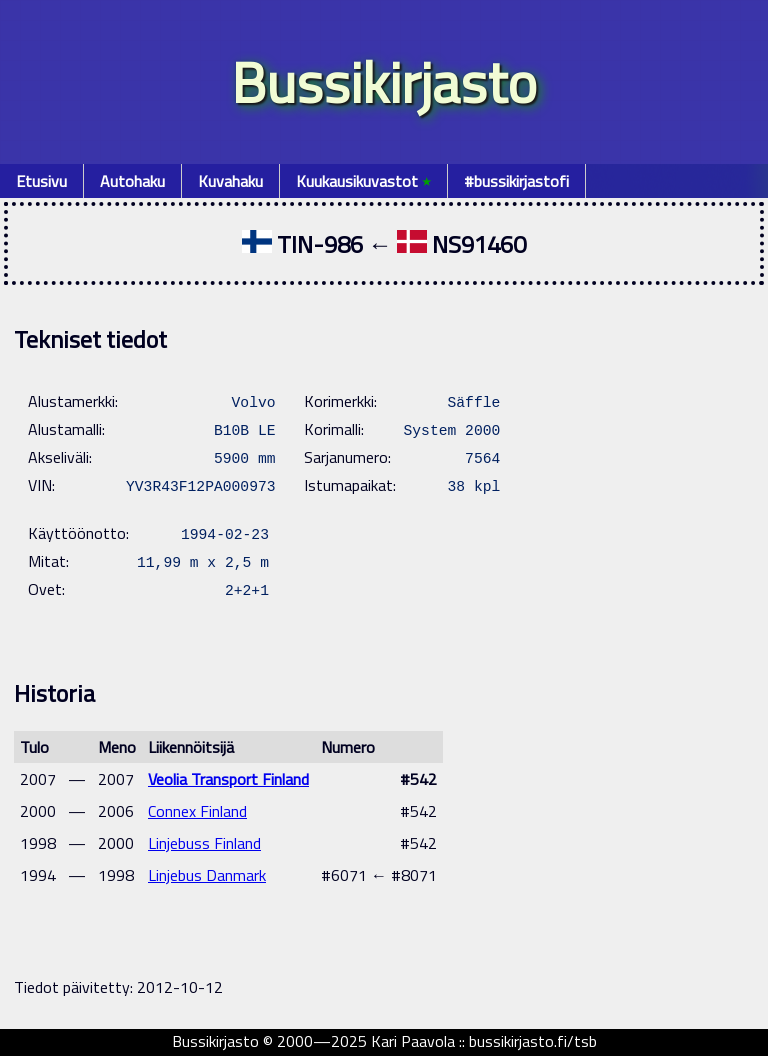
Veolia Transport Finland (228, 779)
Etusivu (41, 181)
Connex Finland (197, 811)
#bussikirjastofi (516, 181)
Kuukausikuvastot (363, 181)
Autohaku (132, 181)
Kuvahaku (230, 181)
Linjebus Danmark (207, 875)
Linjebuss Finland (204, 843)
